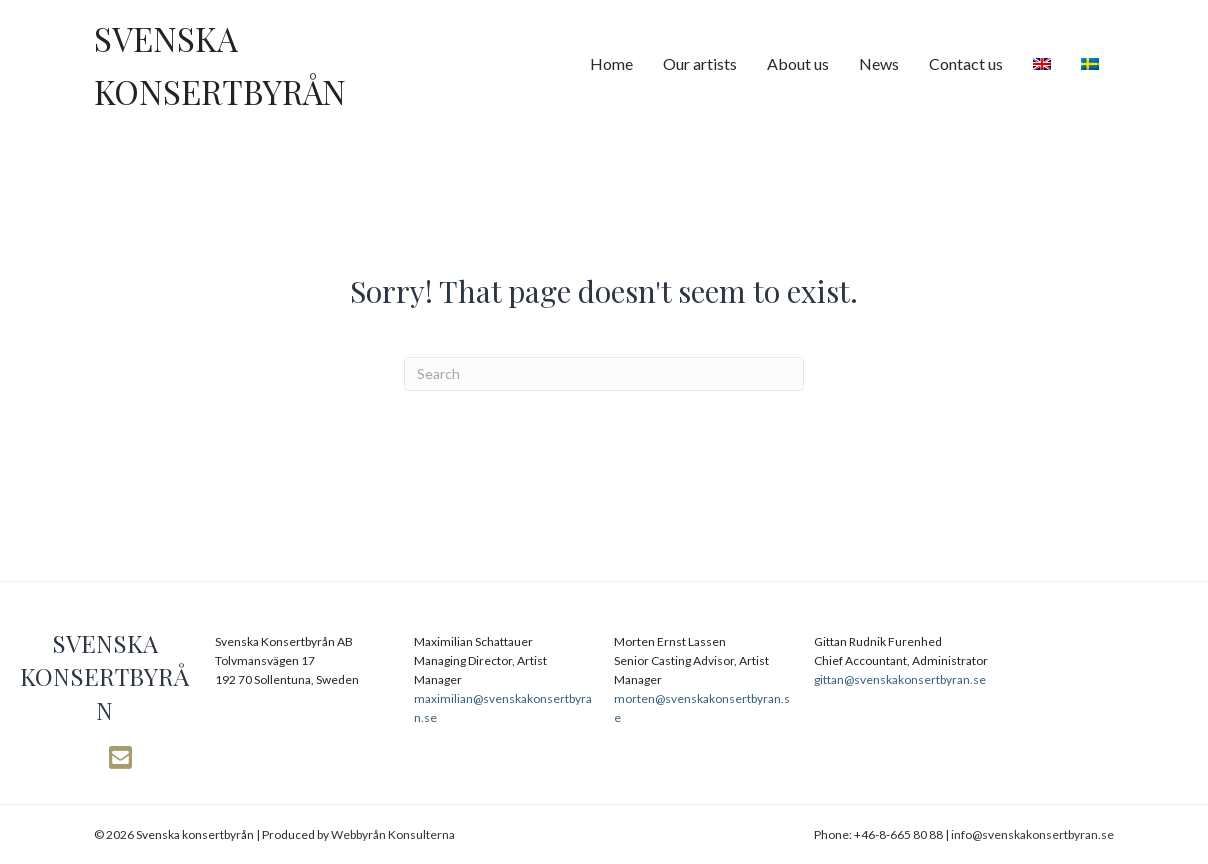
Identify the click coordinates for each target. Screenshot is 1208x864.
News (879, 63)
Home (611, 63)
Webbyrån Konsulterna (393, 834)
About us (798, 63)
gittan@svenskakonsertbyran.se (900, 679)
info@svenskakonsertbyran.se (1032, 834)
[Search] (604, 374)
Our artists (700, 63)
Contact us (966, 63)
